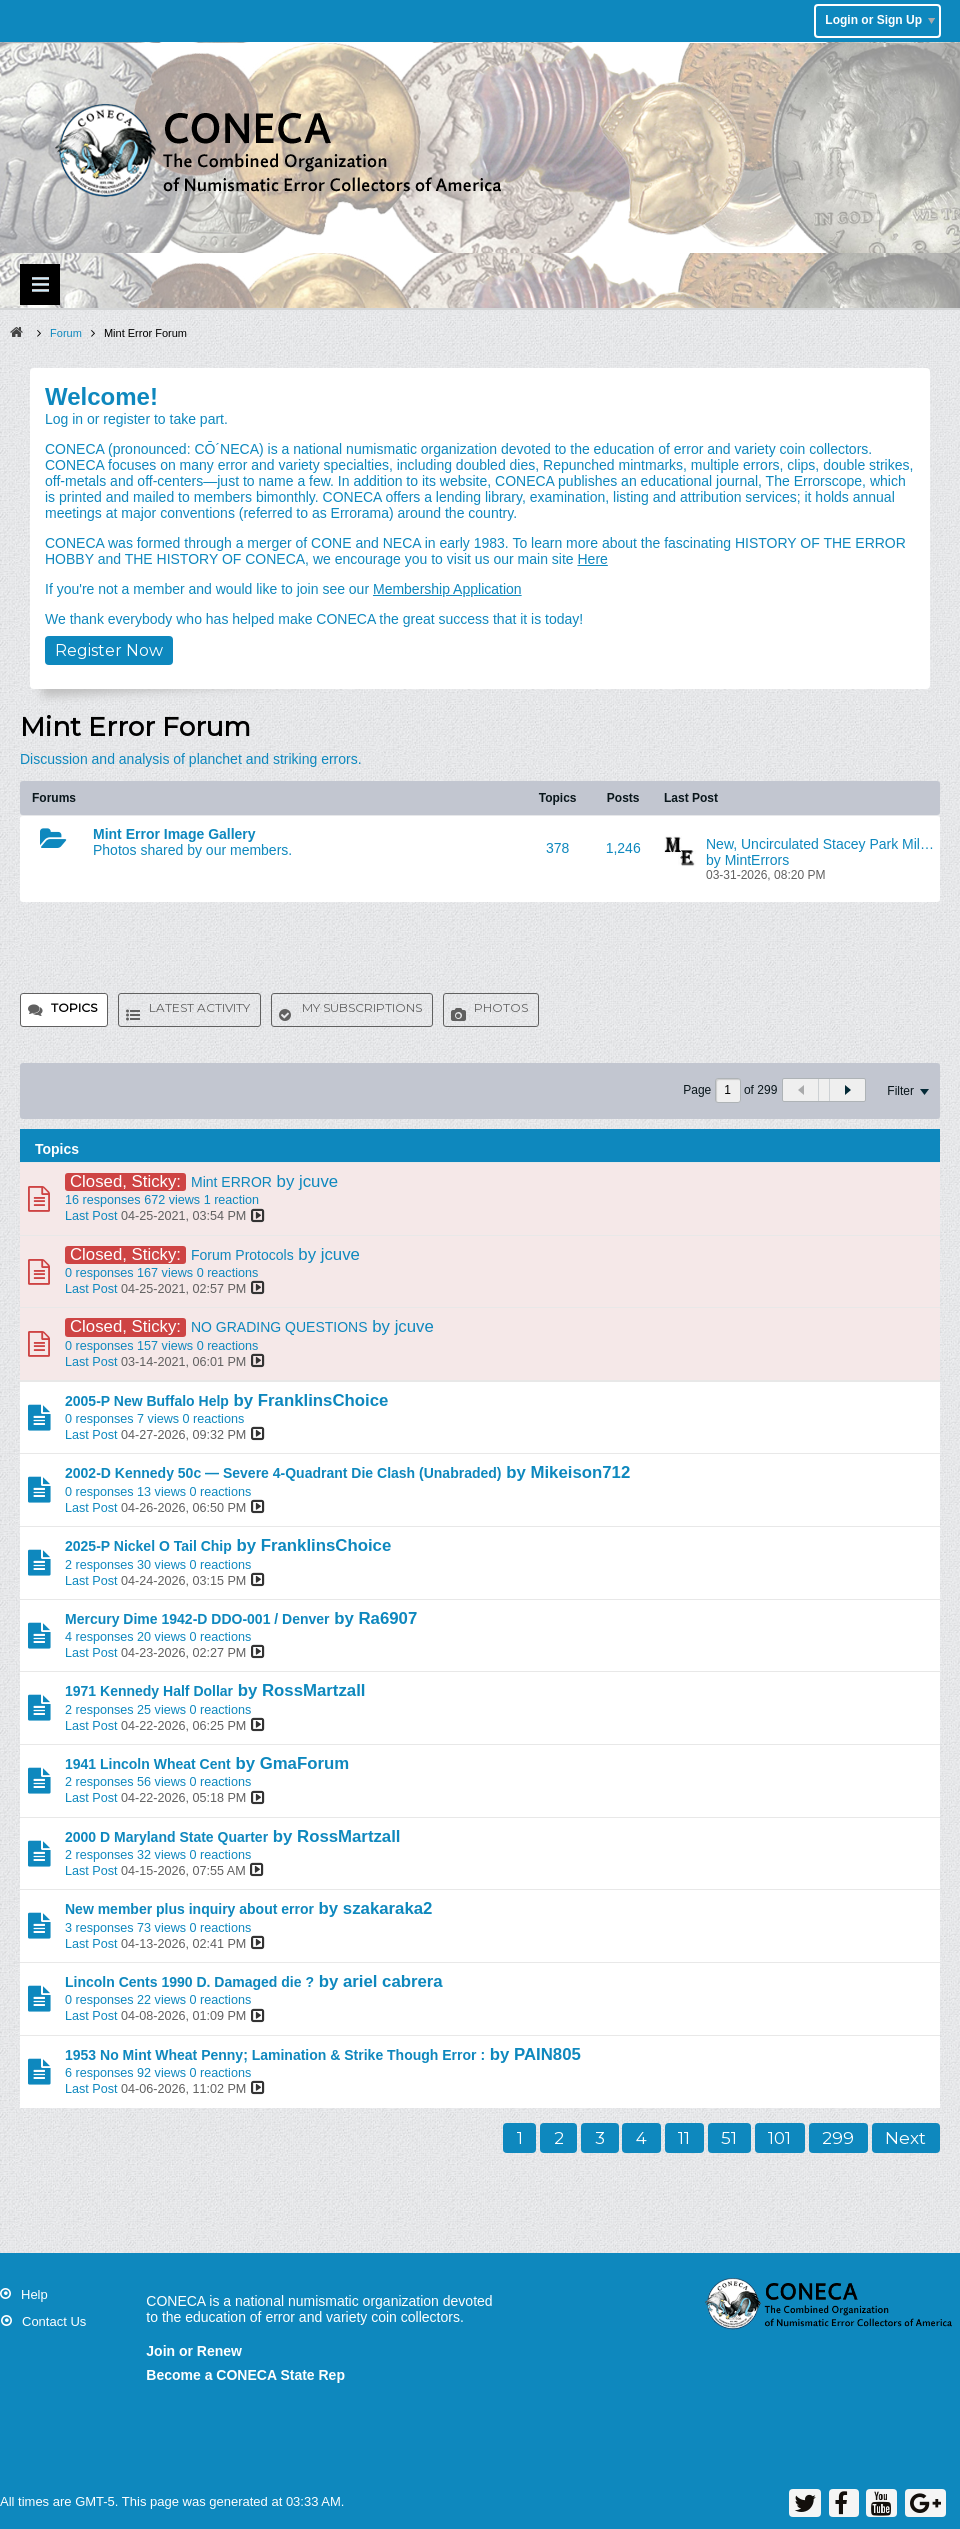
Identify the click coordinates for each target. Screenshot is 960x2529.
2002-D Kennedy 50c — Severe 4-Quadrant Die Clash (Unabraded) (283, 1473)
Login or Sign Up (880, 20)
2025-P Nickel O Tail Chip (148, 1546)
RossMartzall (314, 1690)
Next (905, 2138)
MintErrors (757, 860)
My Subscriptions (362, 1007)
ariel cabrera (393, 1981)
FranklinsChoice (323, 1400)
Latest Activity (199, 1007)
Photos (501, 1007)
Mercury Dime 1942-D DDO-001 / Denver (197, 1619)
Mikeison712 (580, 1472)
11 (684, 2138)
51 (729, 2138)
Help (34, 2294)
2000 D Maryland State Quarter (166, 1837)
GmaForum (305, 1763)
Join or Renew (194, 2351)
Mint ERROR (231, 1182)
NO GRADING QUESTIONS (279, 1327)
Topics (74, 1007)
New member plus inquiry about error (189, 1909)
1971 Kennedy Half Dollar (149, 1691)
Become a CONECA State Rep (245, 2375)
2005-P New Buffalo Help (147, 1401)
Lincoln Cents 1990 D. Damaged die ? (189, 1982)
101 (779, 2138)
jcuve (318, 1181)
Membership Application (447, 589)
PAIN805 (547, 2054)
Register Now (109, 650)
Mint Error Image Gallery (174, 834)
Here (592, 559)
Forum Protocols (242, 1255)
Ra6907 (387, 1618)
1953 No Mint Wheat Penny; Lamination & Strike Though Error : (275, 2055)
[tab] (64, 1010)
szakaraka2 (388, 1908)
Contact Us (54, 2321)
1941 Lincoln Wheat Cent (148, 1764)
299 (838, 2138)
